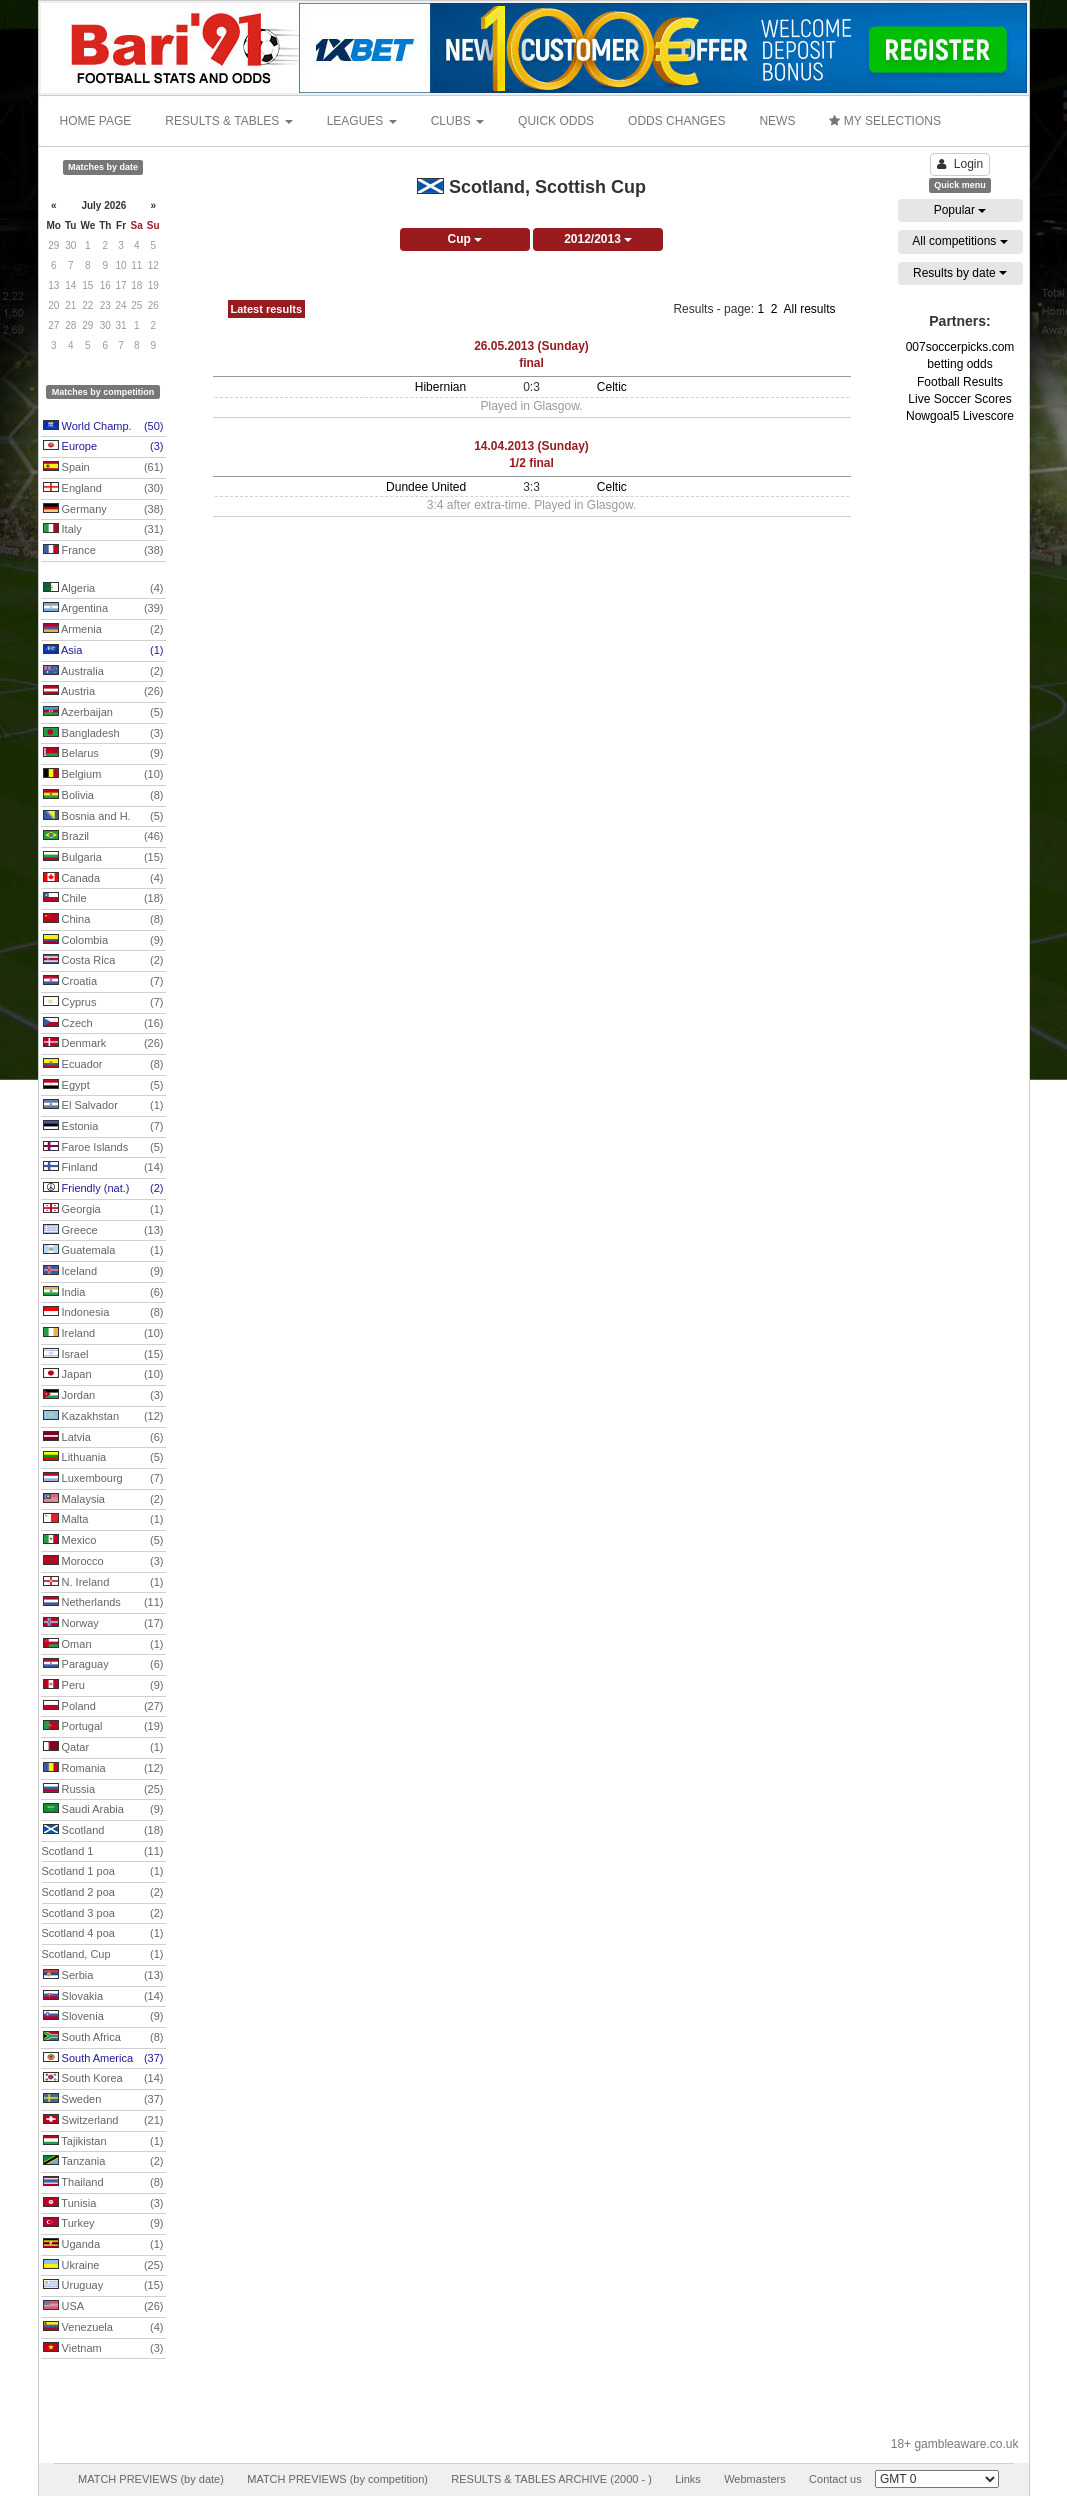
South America (103, 2059)
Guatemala (103, 1251)
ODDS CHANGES (676, 121)
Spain (103, 468)
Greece (103, 1231)
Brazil (103, 837)
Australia (103, 672)
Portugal (103, 1727)
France (103, 551)
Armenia (103, 630)
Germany (103, 510)
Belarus (103, 754)
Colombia (103, 941)
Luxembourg (103, 1479)
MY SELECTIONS (884, 121)
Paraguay (103, 1665)
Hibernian (440, 387)
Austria (103, 692)
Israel (103, 1355)
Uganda (103, 2245)
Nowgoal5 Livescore (960, 416)
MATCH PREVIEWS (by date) (151, 2479)
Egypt (103, 1086)
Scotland (103, 1831)
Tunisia (103, 2204)
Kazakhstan (103, 1417)
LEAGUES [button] (362, 121)
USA (103, 2307)
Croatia (103, 982)
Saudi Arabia (103, 1810)
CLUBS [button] (457, 121)
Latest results (267, 309)
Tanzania (103, 2162)
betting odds (959, 364)
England (103, 489)
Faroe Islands (103, 1148)
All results (809, 309)
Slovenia (103, 2017)
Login (960, 164)
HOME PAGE (96, 121)
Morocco (103, 1562)
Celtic (612, 387)
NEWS (777, 121)
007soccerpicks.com (960, 347)
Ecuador (103, 1065)
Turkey (103, 2224)
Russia (103, 1790)
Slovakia (103, 1997)
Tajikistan (103, 2142)
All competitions (959, 241)
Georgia (103, 1210)
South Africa (103, 2038)
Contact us (835, 2479)
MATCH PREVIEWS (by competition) (337, 2479)
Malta (103, 1520)
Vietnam (103, 2349)
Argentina (103, 609)
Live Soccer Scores (959, 399)
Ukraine (103, 2266)
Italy (103, 530)
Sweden (103, 2100)
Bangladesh (103, 734)
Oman (103, 1645)
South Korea (103, 2079)
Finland (103, 1168)
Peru (103, 1686)
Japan (103, 1375)
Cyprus (103, 1003)
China (103, 920)
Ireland (103, 1334)
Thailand (103, 2183)
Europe (103, 447)
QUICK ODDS (556, 121)
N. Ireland (103, 1583)
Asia (103, 651)
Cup (464, 239)
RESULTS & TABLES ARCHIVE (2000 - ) (551, 2479)
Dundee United (426, 487)
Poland (103, 1707)
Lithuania (103, 1458)
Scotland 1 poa (103, 1872)
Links (688, 2479)
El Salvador (103, 1106)
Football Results (960, 382)
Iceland (103, 1272)
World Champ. (103, 427)
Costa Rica (103, 961)
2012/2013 (598, 239)
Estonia (103, 1127)
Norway (103, 1624)
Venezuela (103, 2328)
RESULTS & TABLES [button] (228, 121)
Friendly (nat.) (103, 1189)
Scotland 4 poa (103, 1934)
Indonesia (103, 1313)
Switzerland (103, 2121)
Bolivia (103, 796)
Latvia (103, 1438)
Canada (103, 879)
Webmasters (755, 2479)
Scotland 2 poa (103, 1893)
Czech (103, 1024)
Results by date (960, 273)
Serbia (103, 1976)
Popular (960, 210)
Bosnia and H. (103, 817)
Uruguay (103, 2286)
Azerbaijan (103, 713)
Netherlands (103, 1603)
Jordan (103, 1396)
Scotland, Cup (103, 1955)
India (103, 1293)
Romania (103, 1769)
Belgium (103, 775)
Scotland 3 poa (103, 1914)
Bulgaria (103, 858)
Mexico (103, 1541)
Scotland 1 (103, 1852)
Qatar (103, 1748)
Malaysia (103, 1500)
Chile (103, 899)
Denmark (103, 1044)
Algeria (103, 589)
